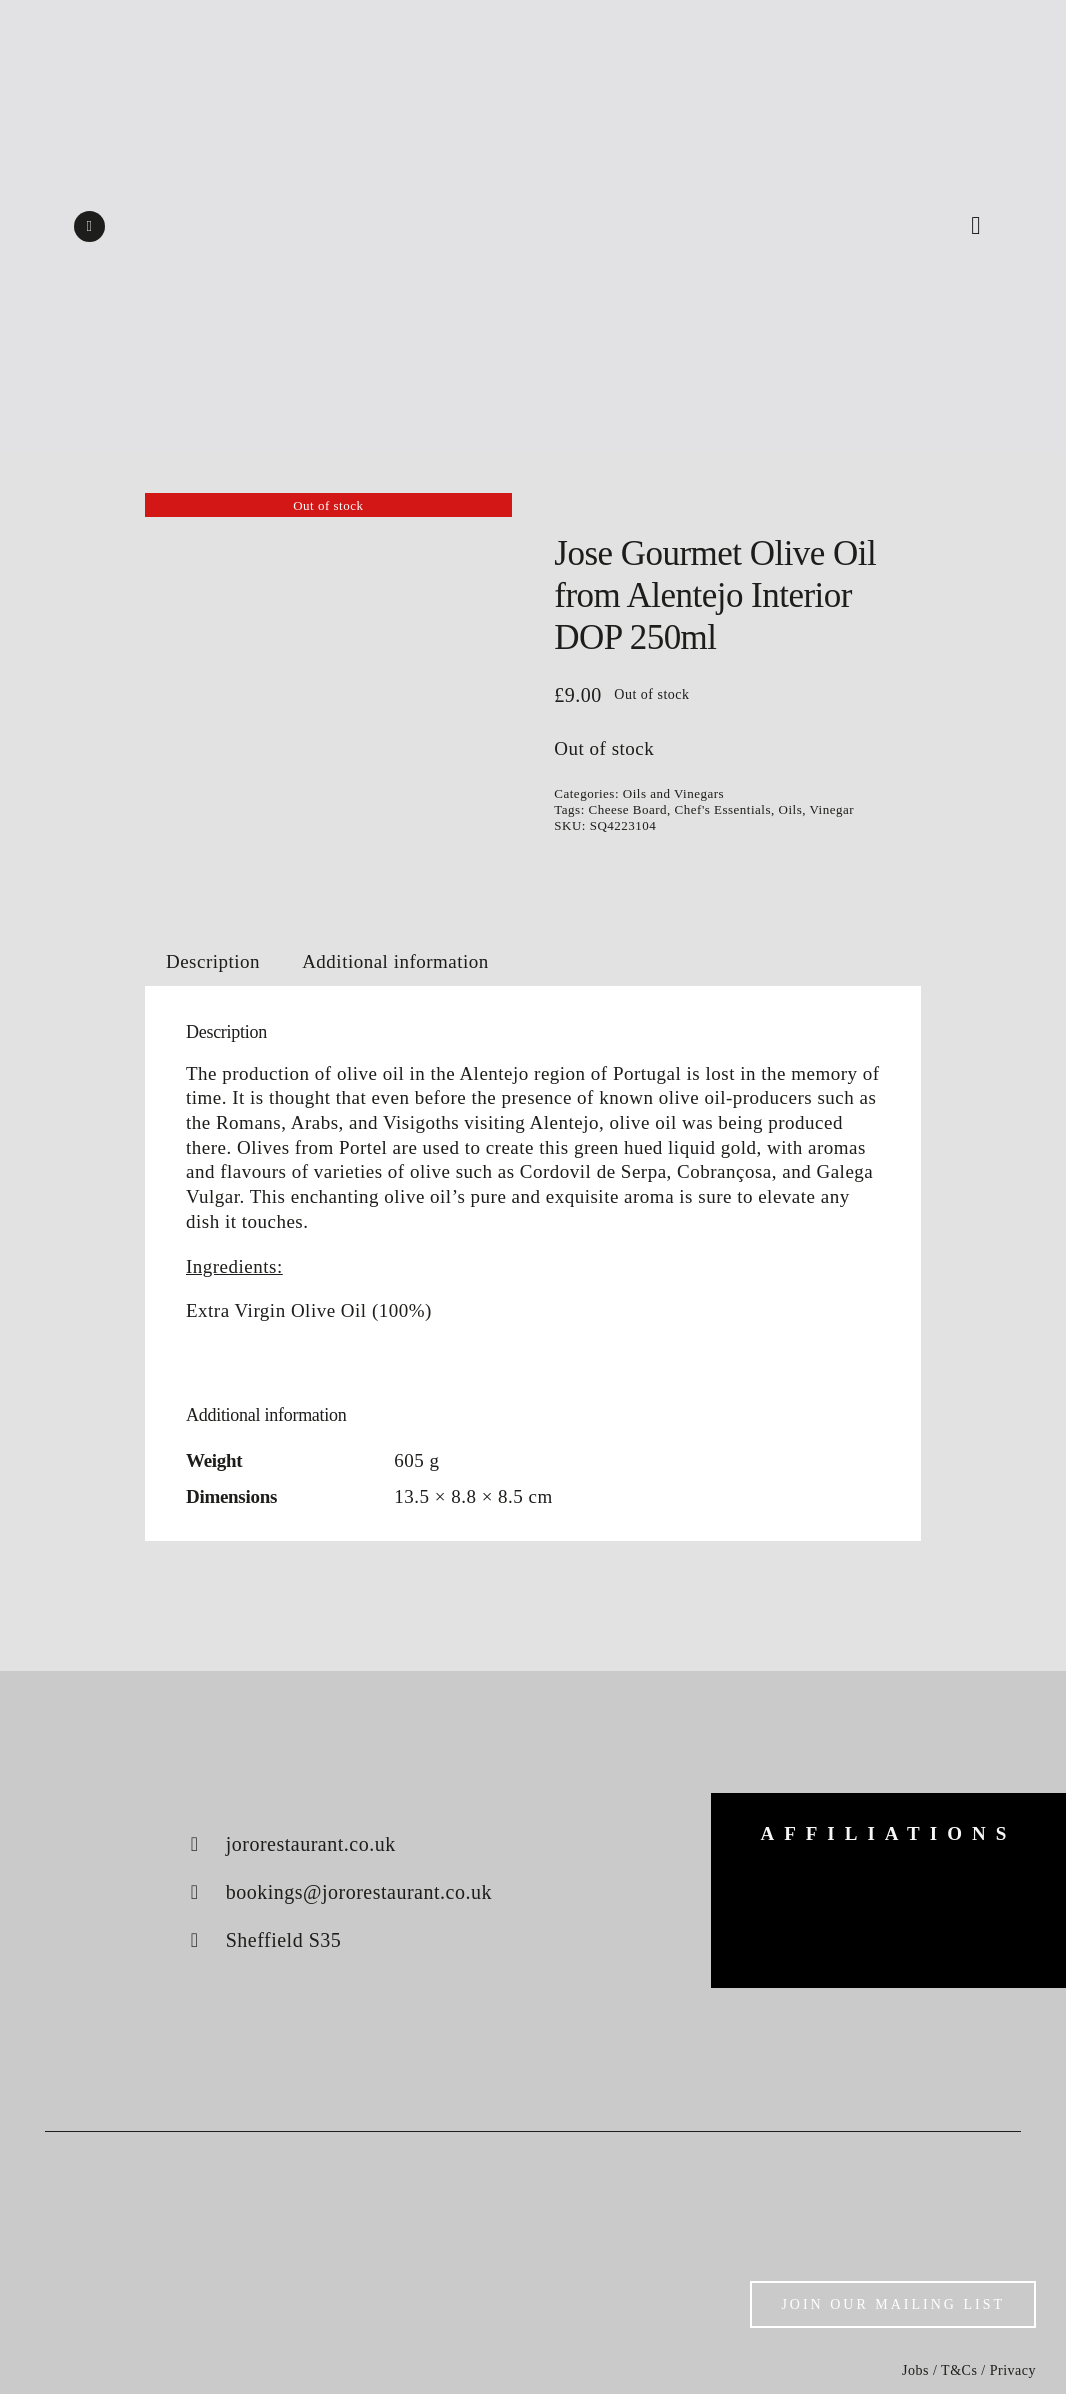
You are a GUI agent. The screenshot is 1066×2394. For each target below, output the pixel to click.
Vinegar (831, 809)
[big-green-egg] (783, 1886)
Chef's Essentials (723, 809)
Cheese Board (628, 809)
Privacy (1013, 2370)
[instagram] (89, 226)
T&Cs (959, 2370)
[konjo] (993, 1889)
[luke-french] (888, 1913)
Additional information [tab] (395, 961)
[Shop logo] (533, 179)
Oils (791, 809)
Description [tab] (213, 961)
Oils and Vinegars (673, 793)
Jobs (915, 2370)
